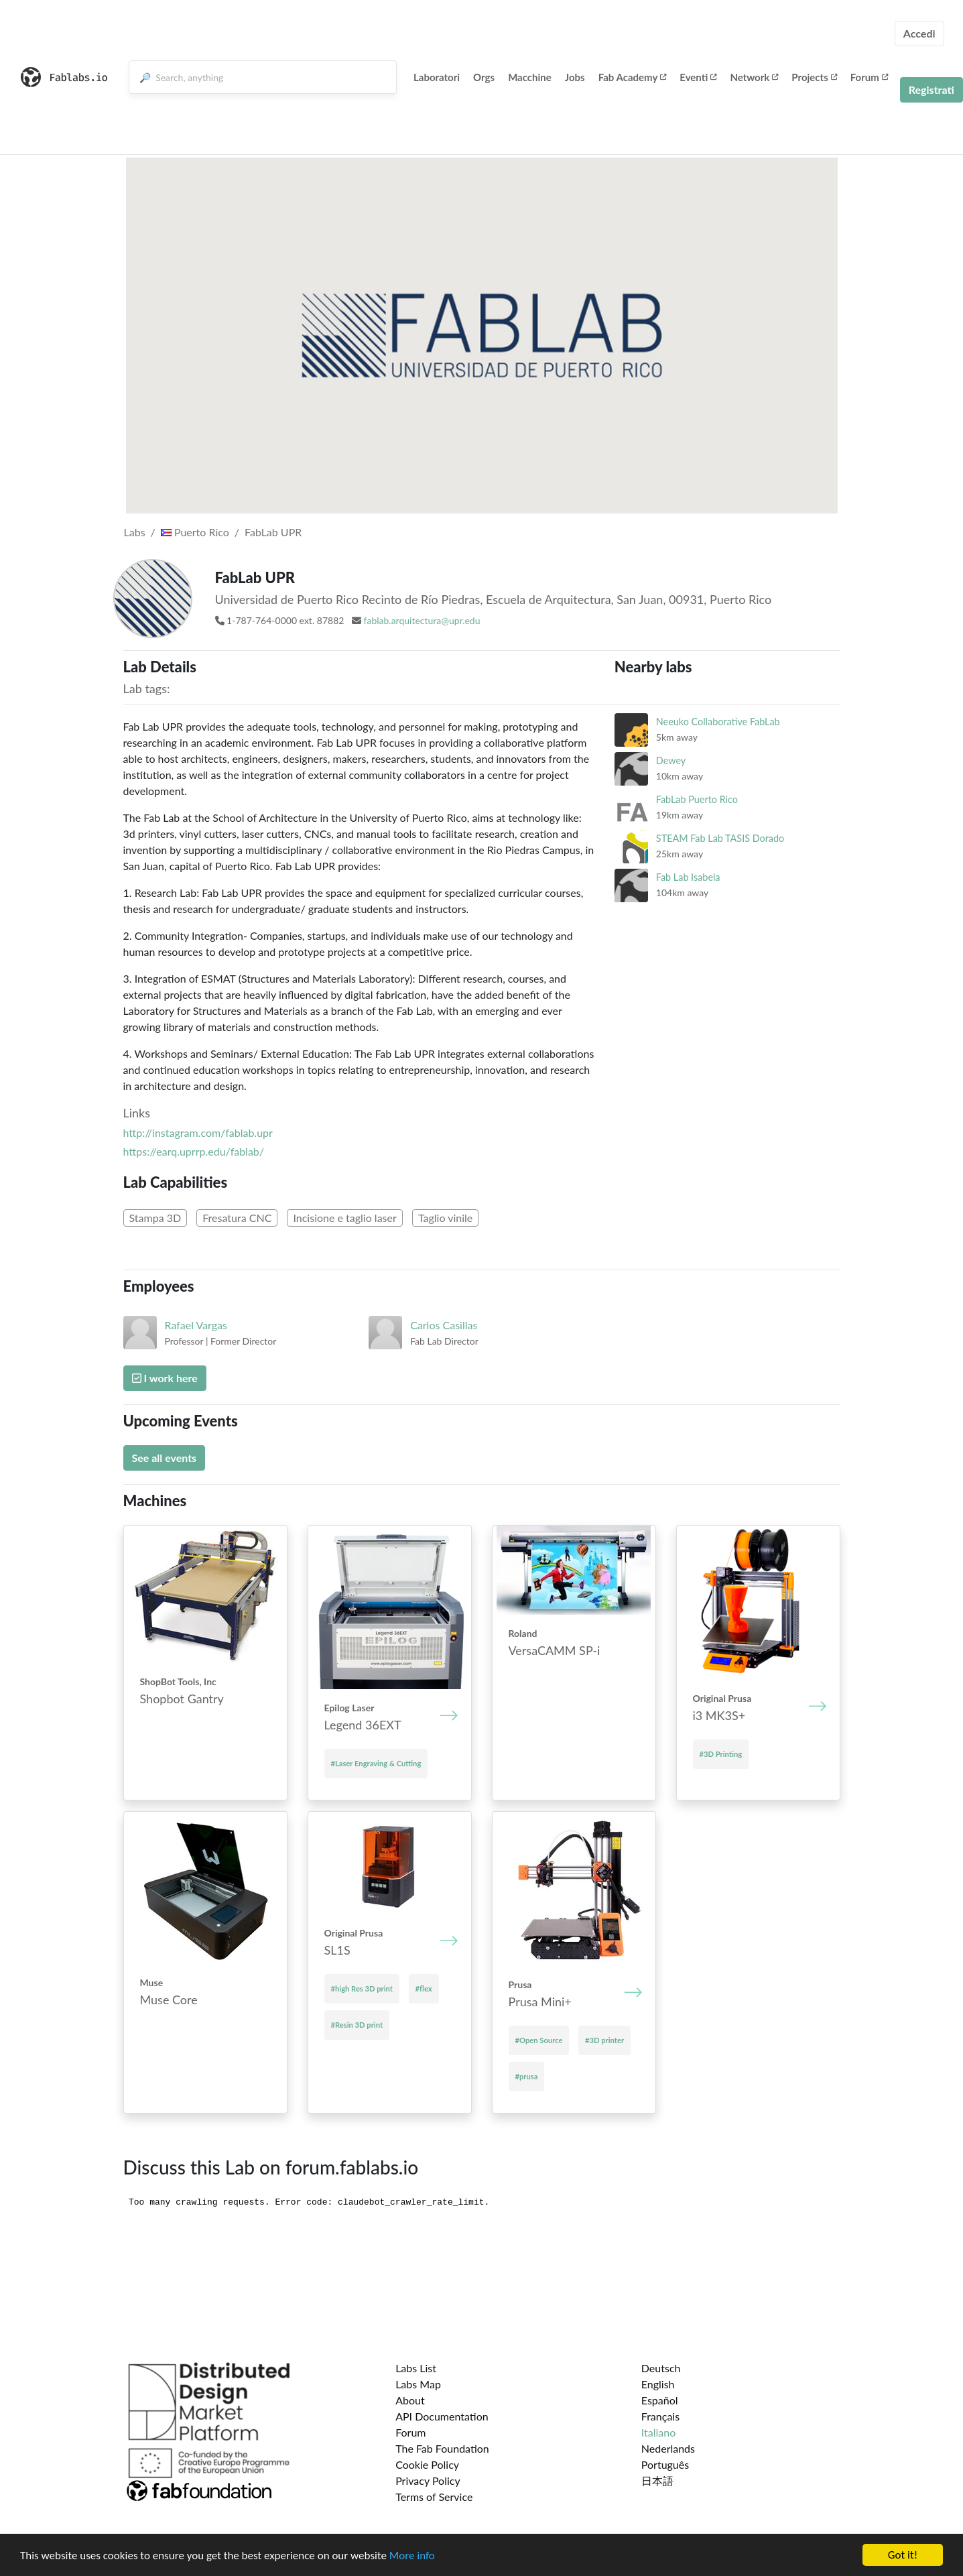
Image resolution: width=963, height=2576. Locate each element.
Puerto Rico (195, 532)
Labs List (415, 2368)
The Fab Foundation (442, 2448)
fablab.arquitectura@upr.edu (422, 620)
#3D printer (604, 2040)
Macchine (530, 77)
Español (659, 2400)
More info (412, 2556)
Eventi (698, 77)
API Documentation (442, 2416)
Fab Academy (632, 77)
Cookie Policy (427, 2464)
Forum (869, 77)
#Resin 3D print (357, 2024)
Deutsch (661, 2368)
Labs (134, 532)
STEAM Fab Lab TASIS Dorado (720, 838)
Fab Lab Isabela (688, 877)
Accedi (919, 33)
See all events (164, 1457)
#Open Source (539, 2040)
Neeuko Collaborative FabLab (718, 721)
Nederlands (668, 2448)
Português (665, 2464)
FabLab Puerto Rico (697, 799)
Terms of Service (433, 2496)
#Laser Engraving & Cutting (376, 1763)
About (410, 2400)
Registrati (931, 89)
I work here (165, 1377)
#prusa (526, 2076)
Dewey (671, 760)
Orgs (484, 77)
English (658, 2384)
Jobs (575, 77)
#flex (423, 1988)
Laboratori (436, 77)
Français (660, 2416)
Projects (813, 77)
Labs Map (418, 2384)
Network (754, 77)
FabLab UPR (273, 532)
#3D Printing (721, 1754)
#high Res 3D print (362, 1988)
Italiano (658, 2432)
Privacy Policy (427, 2480)
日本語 (657, 2480)
